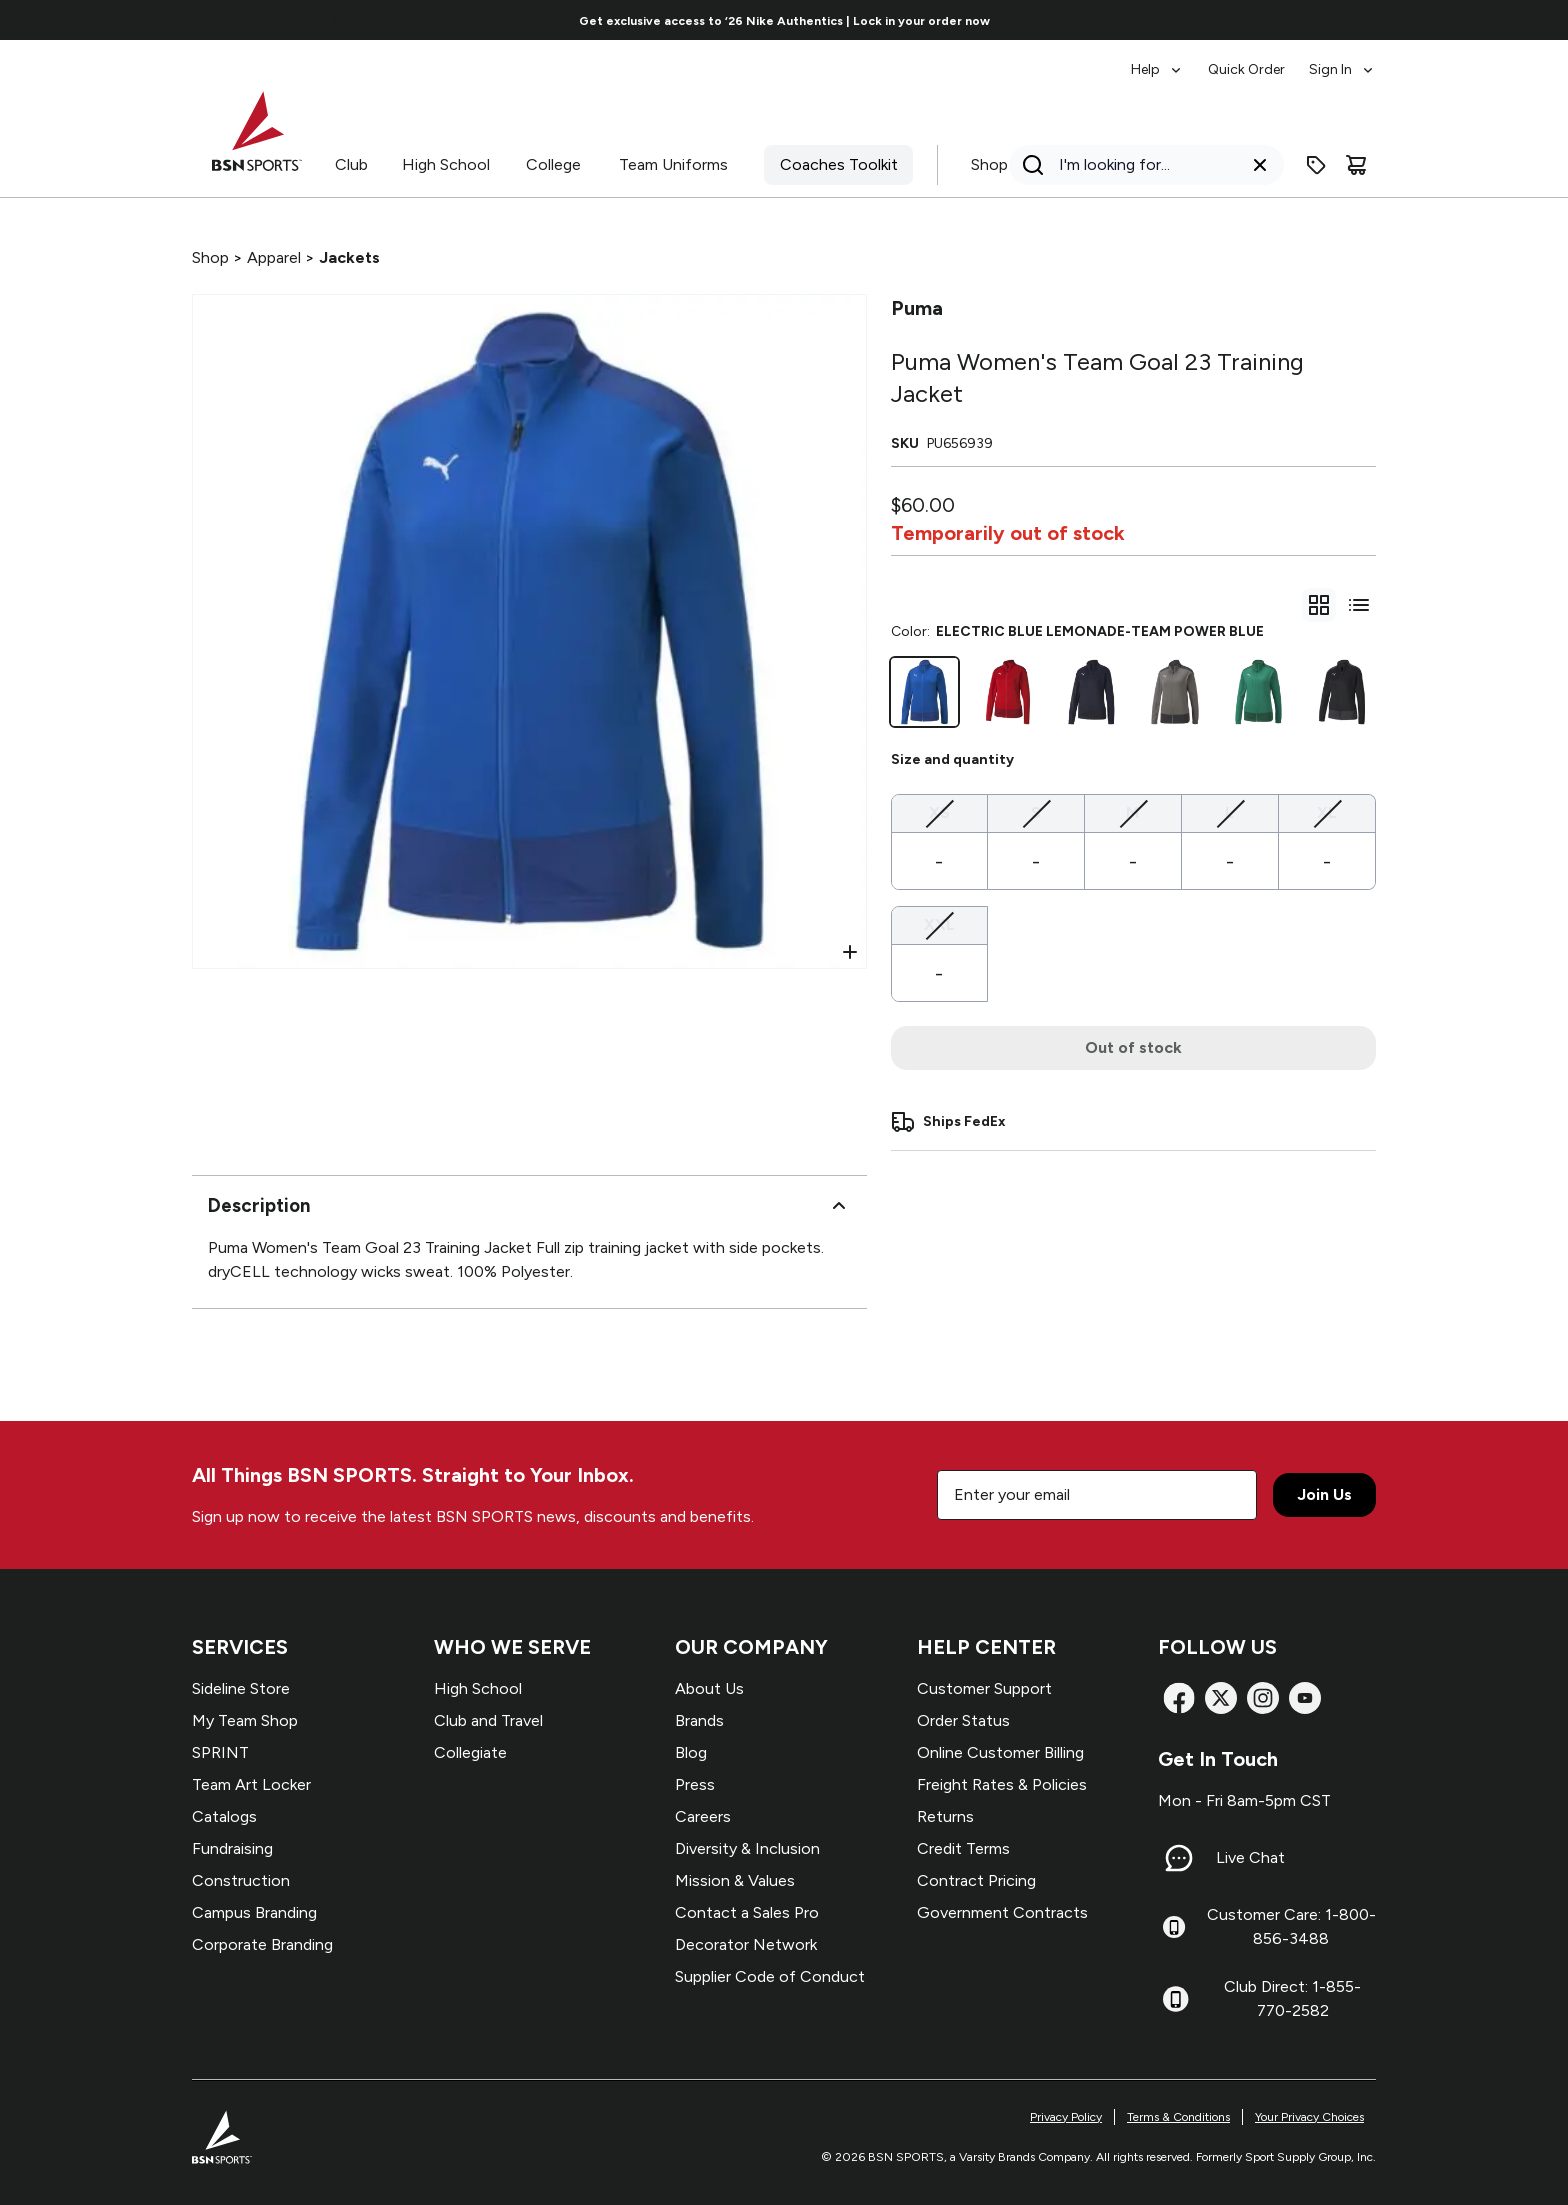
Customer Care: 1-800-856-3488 (1291, 1926)
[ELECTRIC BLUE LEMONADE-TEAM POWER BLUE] (925, 692)
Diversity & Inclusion (747, 1848)
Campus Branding (254, 1912)
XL (1327, 811)
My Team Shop (245, 1720)
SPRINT (220, 1752)
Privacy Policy (1066, 2117)
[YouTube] (1305, 1698)
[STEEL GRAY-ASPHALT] (1175, 692)
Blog (691, 1752)
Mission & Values (735, 1880)
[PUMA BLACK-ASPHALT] (1342, 692)
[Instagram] (1263, 1698)
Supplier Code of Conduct (770, 1976)
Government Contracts (1002, 1912)
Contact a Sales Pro (747, 1912)
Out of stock (1133, 1047)
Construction (241, 1880)
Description (529, 1206)
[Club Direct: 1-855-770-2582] (1175, 1999)
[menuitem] (1157, 60)
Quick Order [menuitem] (1246, 69)
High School (446, 164)
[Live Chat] (1179, 1858)
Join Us (1324, 1494)
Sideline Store (241, 1688)
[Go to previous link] (335, 20)
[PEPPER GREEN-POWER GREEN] (1259, 692)
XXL (939, 923)
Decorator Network (746, 1944)
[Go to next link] (1234, 20)
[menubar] (1253, 60)
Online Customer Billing (1000, 1752)
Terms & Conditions (1178, 2117)
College (553, 164)
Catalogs (224, 1816)
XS (939, 811)
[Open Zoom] (850, 952)
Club (351, 164)
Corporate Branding (262, 1944)
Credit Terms (963, 1848)
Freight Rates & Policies (1002, 1784)
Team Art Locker (251, 1784)
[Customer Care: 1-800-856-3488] (1174, 1927)
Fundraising (232, 1848)
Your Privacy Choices (1309, 2117)
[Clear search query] (1260, 165)
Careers (703, 1816)
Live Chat (1250, 1857)
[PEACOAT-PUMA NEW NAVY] (1092, 692)
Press (695, 1784)
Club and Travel (488, 1720)
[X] (1221, 1698)
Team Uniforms (673, 164)
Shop (989, 164)
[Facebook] (1179, 1698)
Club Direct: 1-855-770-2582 (1292, 1998)
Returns (945, 1816)
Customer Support (984, 1688)
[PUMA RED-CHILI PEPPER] (1008, 692)
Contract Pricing (976, 1880)
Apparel (274, 257)
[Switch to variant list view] (1359, 605)
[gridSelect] (1319, 605)
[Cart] (1356, 165)
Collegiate (470, 1752)
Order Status (963, 1720)
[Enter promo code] (1316, 165)
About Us (709, 1688)
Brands (699, 1720)
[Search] (1140, 165)
